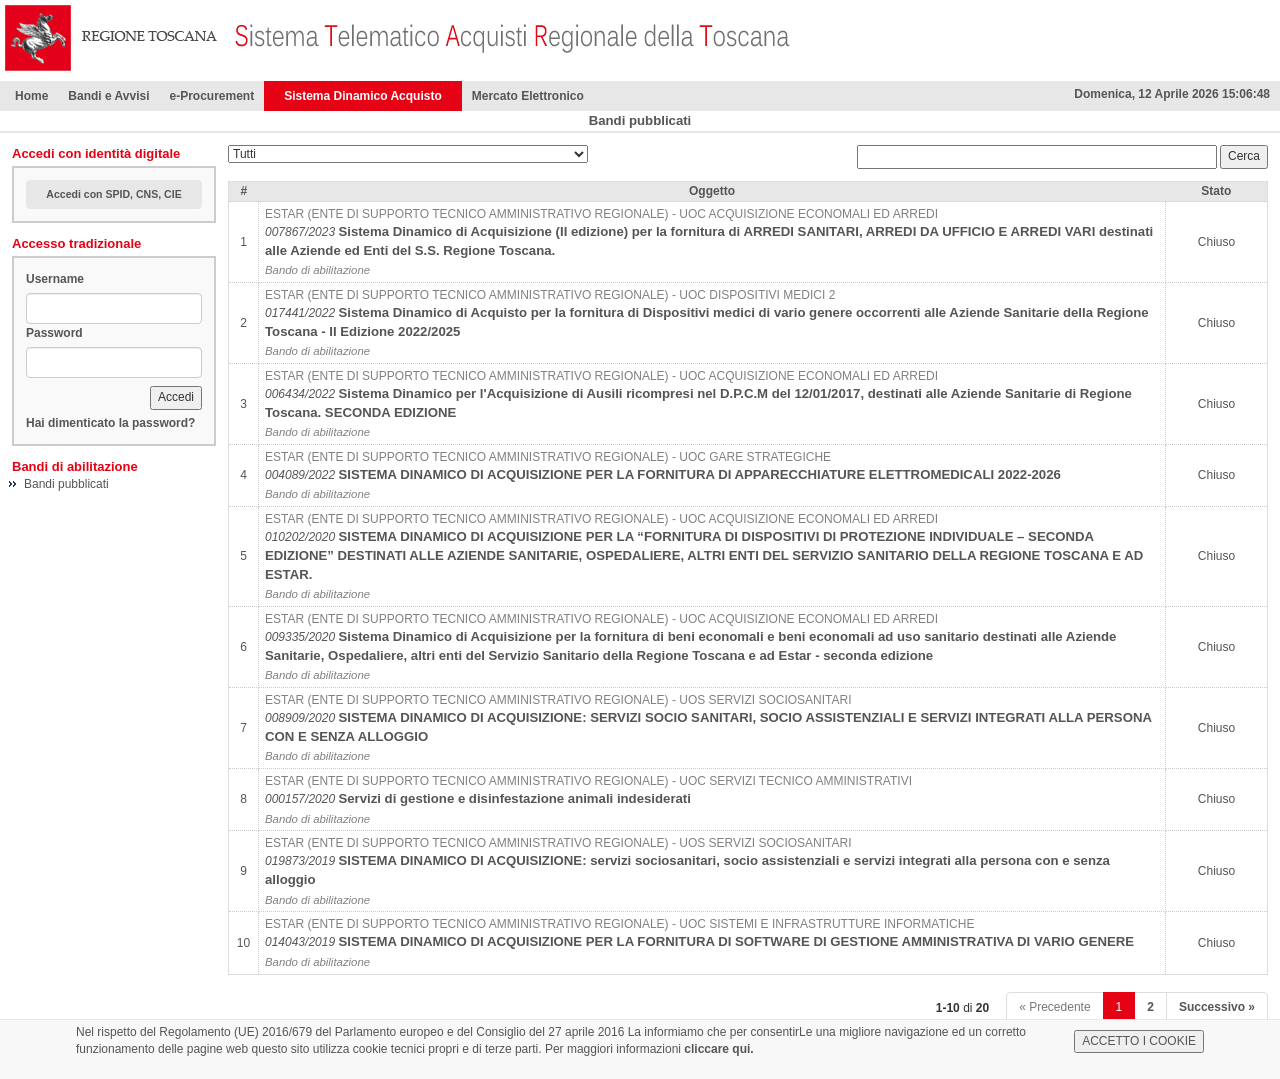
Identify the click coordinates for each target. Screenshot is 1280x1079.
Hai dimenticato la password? (110, 423)
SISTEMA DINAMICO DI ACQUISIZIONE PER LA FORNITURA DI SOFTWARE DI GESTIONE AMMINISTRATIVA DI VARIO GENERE (736, 941)
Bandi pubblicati (66, 484)
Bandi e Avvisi (108, 96)
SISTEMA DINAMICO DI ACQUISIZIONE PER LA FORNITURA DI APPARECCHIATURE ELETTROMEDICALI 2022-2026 (699, 474)
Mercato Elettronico (528, 96)
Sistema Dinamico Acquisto (363, 96)
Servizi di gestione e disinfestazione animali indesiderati (514, 798)
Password (54, 333)
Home (31, 96)
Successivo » (1217, 1007)
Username (55, 279)
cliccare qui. (718, 1049)
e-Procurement (211, 96)
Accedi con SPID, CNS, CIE (113, 194)
